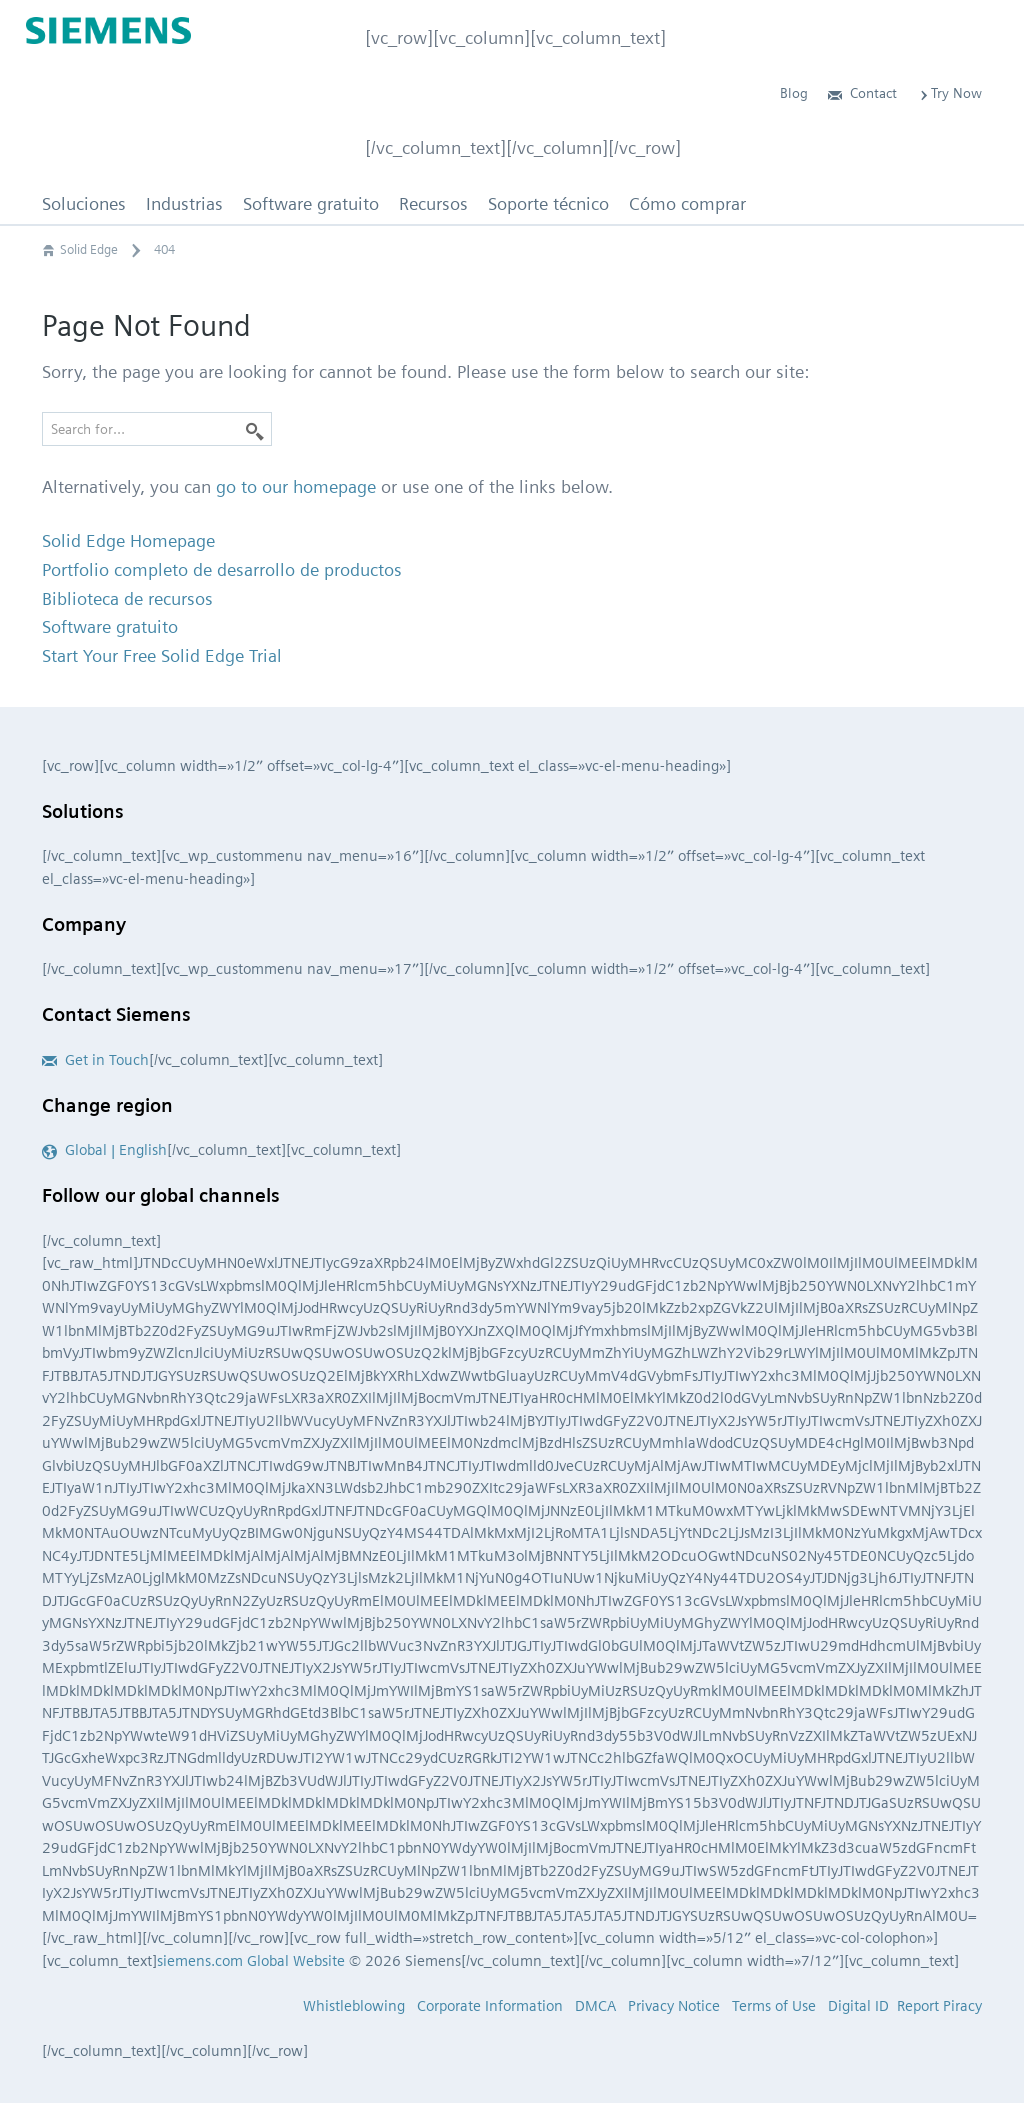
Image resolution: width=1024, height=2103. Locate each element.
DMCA (595, 2006)
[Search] (255, 429)
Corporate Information (490, 2006)
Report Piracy (939, 2006)
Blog (794, 93)
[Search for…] (157, 429)
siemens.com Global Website (251, 1961)
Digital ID (858, 2006)
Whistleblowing (354, 2006)
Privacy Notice (674, 2006)
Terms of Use (774, 2006)
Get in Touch (95, 1060)
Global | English (104, 1150)
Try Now (949, 93)
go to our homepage (296, 486)
